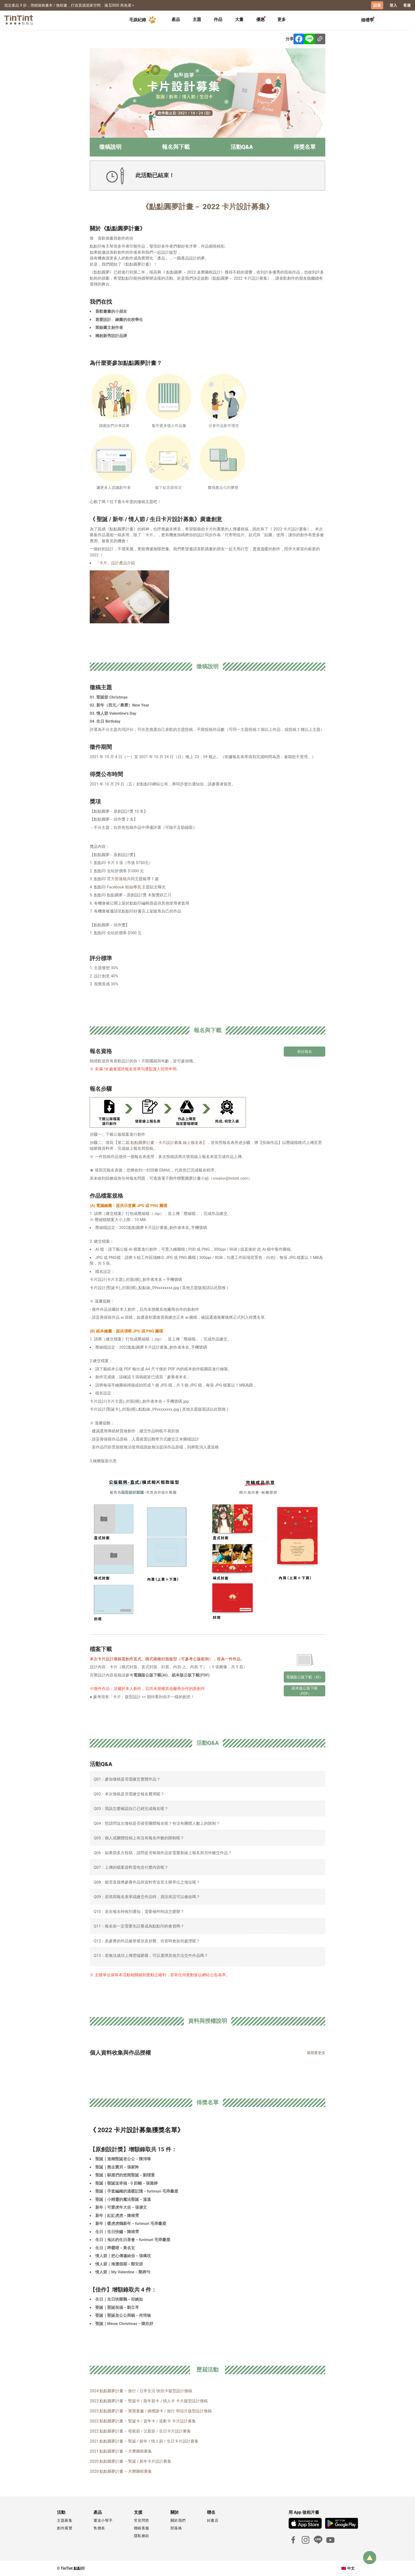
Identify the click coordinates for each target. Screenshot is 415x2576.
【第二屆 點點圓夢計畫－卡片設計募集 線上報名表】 (160, 1142)
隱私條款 (141, 2535)
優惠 (260, 19)
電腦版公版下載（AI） (304, 1676)
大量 (239, 19)
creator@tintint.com (230, 1177)
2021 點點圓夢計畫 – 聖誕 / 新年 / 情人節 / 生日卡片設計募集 (144, 2440)
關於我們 (178, 2520)
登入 (393, 5)
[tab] (175, 20)
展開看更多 (316, 2052)
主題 (197, 19)
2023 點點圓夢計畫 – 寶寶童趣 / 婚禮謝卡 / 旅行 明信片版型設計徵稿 (151, 2410)
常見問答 (141, 2520)
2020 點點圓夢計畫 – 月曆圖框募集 (121, 2470)
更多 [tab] (281, 19)
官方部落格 (117, 878)
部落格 (176, 2527)
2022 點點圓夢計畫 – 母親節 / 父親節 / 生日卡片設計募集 (140, 2430)
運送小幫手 (103, 2520)
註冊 (377, 5)
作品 (218, 19)
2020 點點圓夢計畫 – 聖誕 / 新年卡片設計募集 (130, 2460)
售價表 (99, 2527)
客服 (407, 5)
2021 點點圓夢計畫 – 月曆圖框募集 (121, 2450)
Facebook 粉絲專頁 (124, 886)
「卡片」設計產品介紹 (115, 562)
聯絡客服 (141, 2527)
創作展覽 (64, 2527)
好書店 (213, 2520)
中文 (351, 2568)
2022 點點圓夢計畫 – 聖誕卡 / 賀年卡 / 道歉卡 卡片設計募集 (143, 2420)
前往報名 (304, 1051)
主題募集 (64, 2520)
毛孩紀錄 (143, 19)
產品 (176, 19)
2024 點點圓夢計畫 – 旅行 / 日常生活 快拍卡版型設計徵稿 (141, 2390)
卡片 (111, 862)
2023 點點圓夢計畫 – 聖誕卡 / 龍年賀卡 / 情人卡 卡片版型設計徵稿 (149, 2400)
